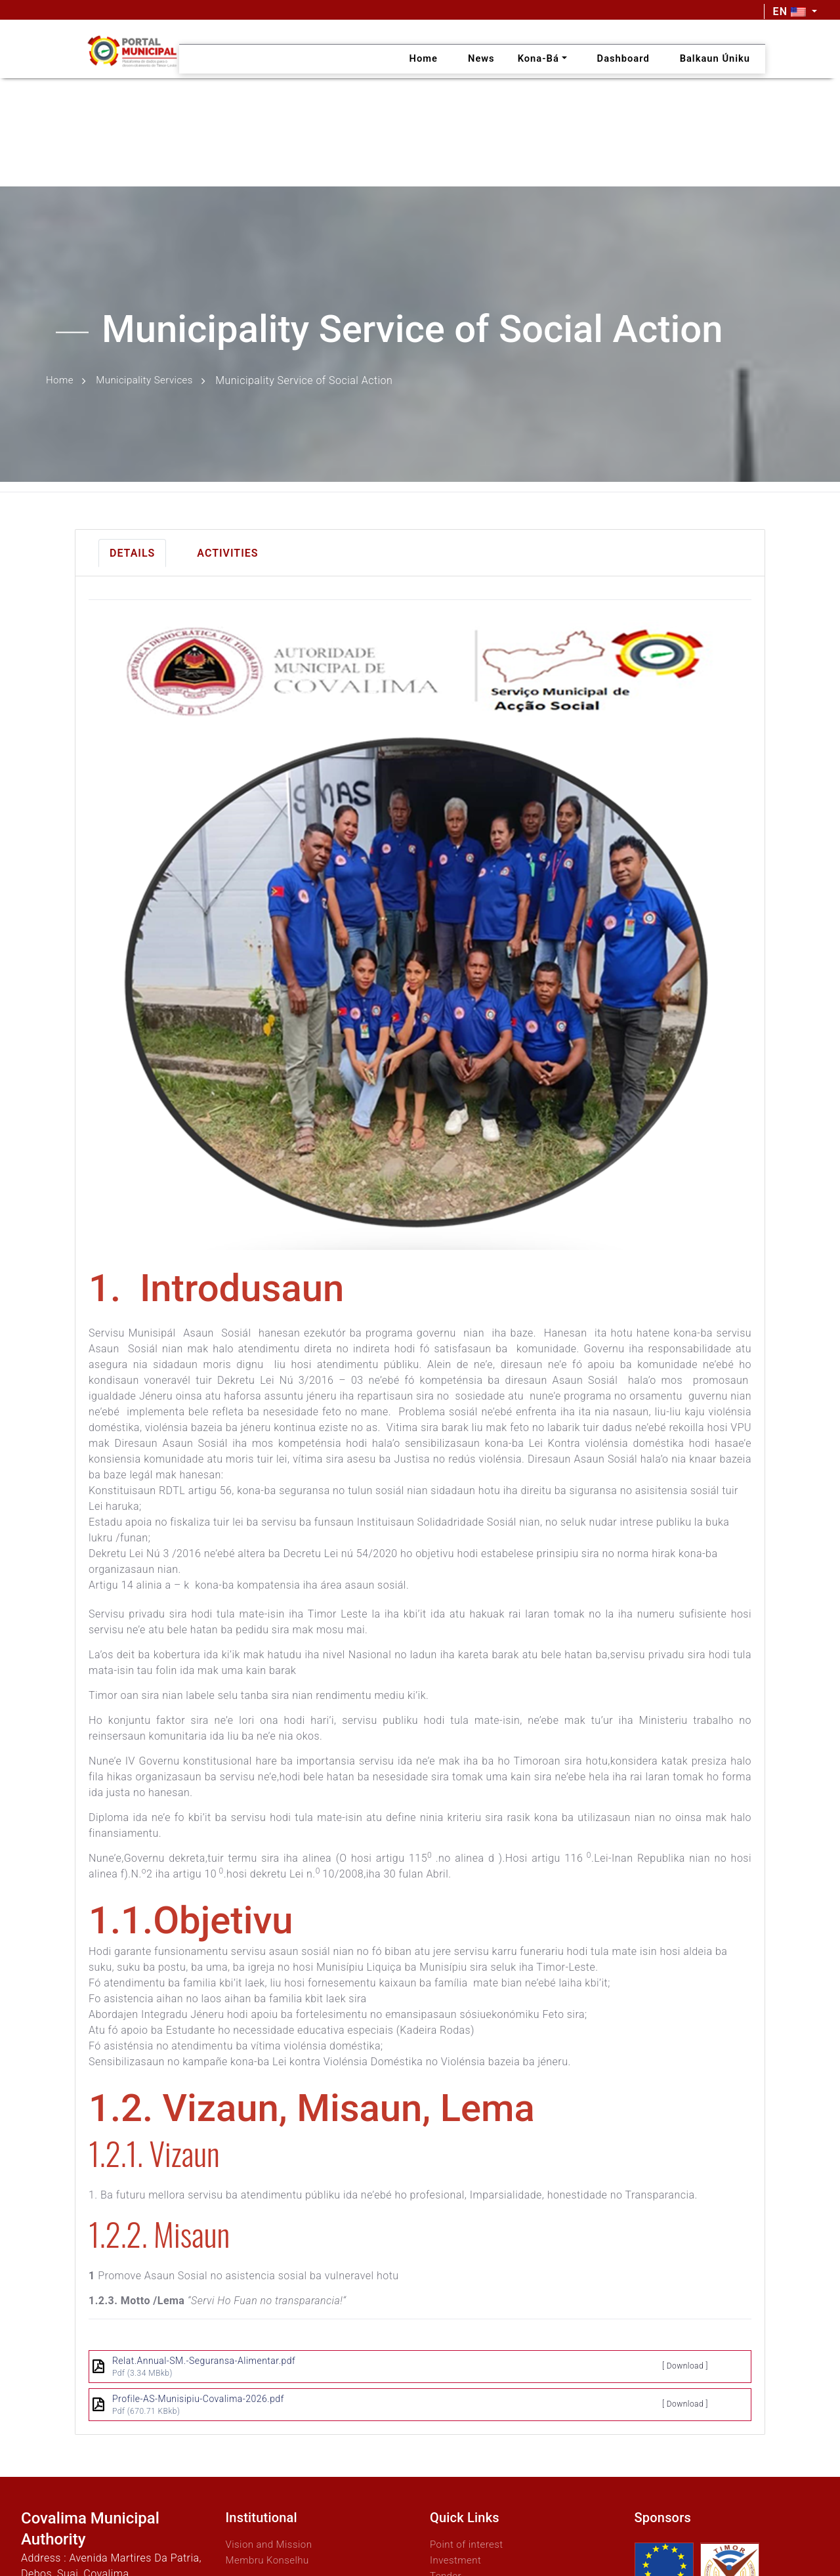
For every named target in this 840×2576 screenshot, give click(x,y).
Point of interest (469, 2542)
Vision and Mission (272, 2542)
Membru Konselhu (270, 2558)
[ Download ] (685, 2364)
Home (60, 380)
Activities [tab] (227, 551)
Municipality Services (149, 380)
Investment (457, 2558)
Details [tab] (132, 551)
